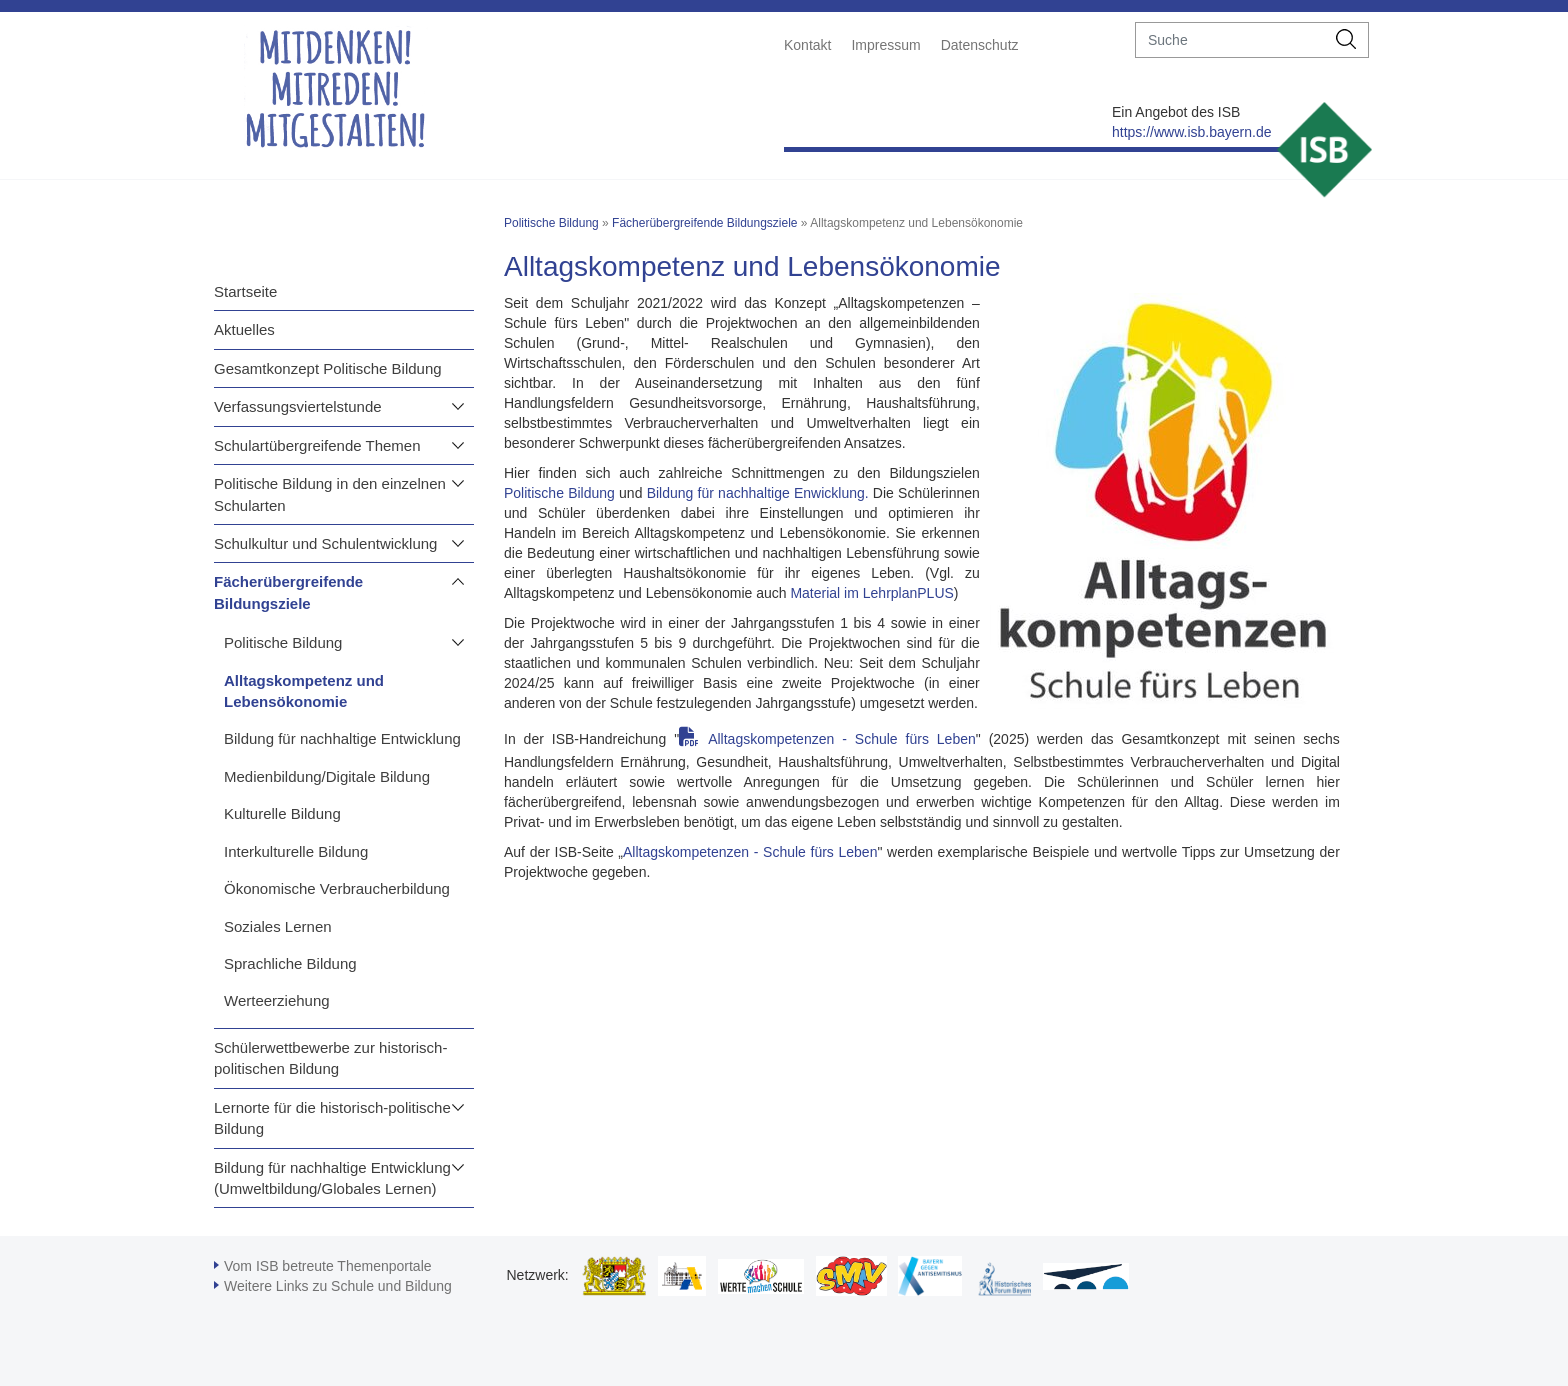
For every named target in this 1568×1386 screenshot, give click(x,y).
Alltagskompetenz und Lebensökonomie (304, 691)
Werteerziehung (277, 1000)
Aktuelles (244, 329)
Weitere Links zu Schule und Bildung (338, 1286)
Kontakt (807, 45)
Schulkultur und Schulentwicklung (325, 543)
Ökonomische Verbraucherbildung (337, 888)
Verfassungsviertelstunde (298, 406)
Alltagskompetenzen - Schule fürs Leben (842, 739)
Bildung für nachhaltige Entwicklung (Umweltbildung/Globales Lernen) (332, 1178)
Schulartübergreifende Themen (317, 445)
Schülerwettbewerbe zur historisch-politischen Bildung (330, 1058)
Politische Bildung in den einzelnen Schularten (330, 494)
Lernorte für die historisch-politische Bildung (332, 1118)
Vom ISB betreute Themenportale (328, 1266)
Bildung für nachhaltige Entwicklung (342, 738)
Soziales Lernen (278, 926)
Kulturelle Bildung (282, 813)
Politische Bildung (283, 642)
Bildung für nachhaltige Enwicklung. (758, 493)
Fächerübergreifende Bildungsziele (288, 592)
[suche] (1230, 40)
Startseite (245, 291)
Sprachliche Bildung (290, 963)
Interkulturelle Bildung (296, 851)
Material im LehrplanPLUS (871, 593)
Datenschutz (980, 45)
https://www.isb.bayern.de (1192, 132)
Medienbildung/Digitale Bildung (327, 776)
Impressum (885, 45)
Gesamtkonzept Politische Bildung (328, 368)
